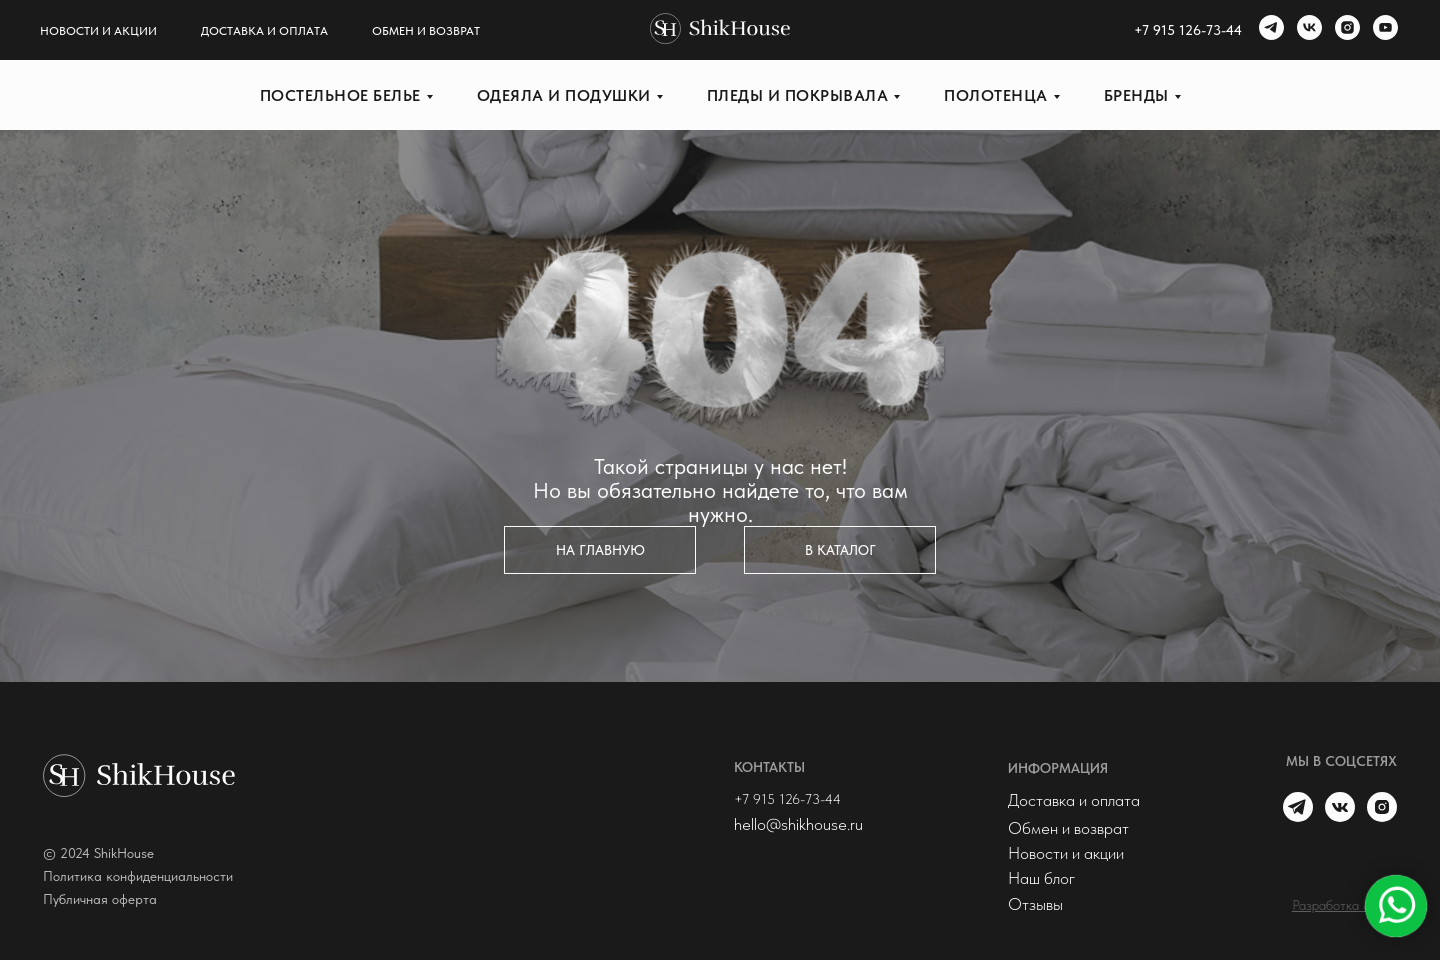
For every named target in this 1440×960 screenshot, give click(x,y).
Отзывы (1035, 904)
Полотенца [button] (996, 95)
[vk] (1307, 30)
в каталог (840, 550)
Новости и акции (98, 31)
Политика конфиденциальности (138, 876)
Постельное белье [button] (340, 95)
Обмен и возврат (426, 31)
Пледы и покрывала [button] (798, 95)
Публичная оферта (100, 899)
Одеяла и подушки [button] (564, 95)
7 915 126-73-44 (1192, 30)
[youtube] (1383, 30)
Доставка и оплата (264, 31)
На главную (600, 550)
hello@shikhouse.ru (798, 824)
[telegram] (1269, 30)
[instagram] (1345, 30)
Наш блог (1041, 878)
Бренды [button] (1136, 95)
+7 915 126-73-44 (787, 799)
